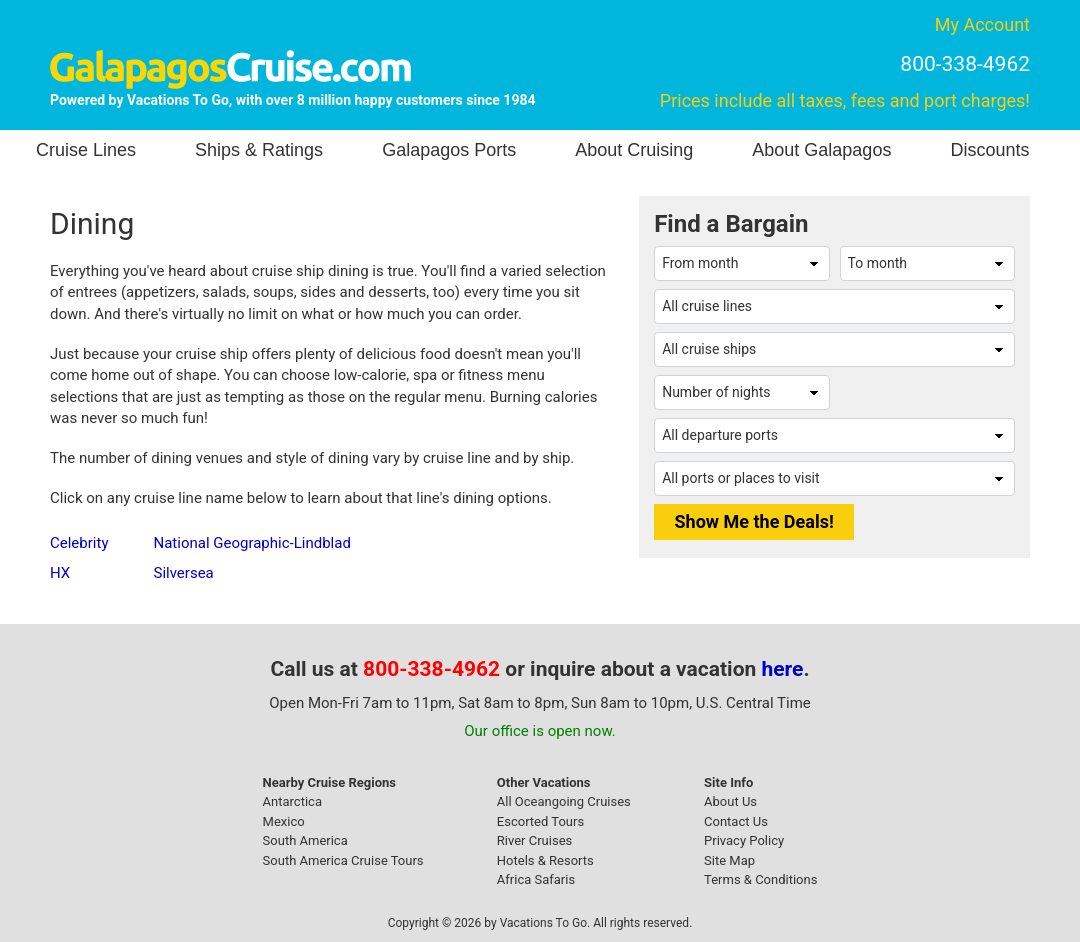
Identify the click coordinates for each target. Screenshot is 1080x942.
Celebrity (79, 543)
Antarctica (292, 801)
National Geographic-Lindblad (251, 543)
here (783, 669)
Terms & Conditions (760, 879)
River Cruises (534, 840)
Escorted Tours (540, 821)
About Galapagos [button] (821, 150)
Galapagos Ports (449, 150)
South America (305, 840)
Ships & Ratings (259, 150)
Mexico (284, 821)
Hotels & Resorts (545, 860)
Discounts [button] (989, 150)
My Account (982, 24)
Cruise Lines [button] (86, 150)
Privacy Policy (744, 840)
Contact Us (736, 821)
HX (60, 573)
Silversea (183, 573)
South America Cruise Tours (343, 860)
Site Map (729, 860)
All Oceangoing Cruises (564, 801)
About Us (730, 801)
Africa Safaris (536, 879)
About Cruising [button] (634, 150)
